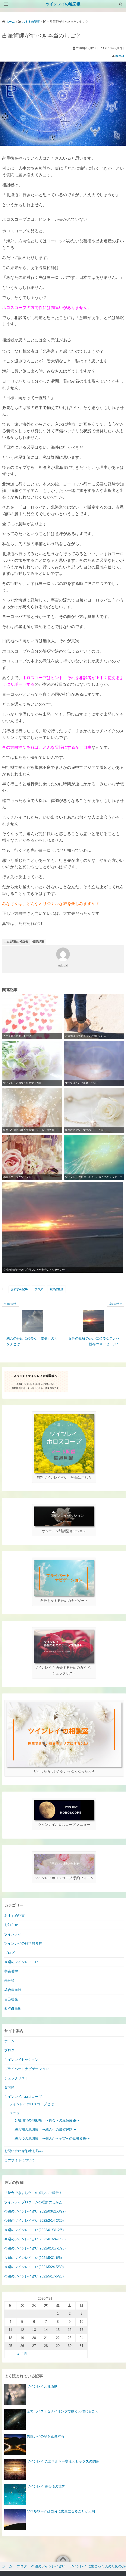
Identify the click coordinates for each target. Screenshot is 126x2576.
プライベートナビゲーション (26, 2069)
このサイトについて (19, 2160)
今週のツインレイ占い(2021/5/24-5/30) (34, 2267)
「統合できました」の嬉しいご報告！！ (35, 2193)
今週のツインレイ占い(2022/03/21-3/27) (35, 2211)
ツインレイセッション (21, 2059)
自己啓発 (11, 1999)
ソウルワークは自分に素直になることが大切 (61, 2511)
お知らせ (11, 1925)
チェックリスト (16, 2078)
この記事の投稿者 (16, 941)
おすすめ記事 (19, 1289)
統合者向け (12, 1990)
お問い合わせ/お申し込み (23, 2151)
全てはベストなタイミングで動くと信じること (62, 2411)
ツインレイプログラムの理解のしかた (33, 2202)
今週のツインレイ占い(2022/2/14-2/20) (34, 2220)
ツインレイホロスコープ (23, 2096)
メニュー (16, 2113)
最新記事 (38, 941)
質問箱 (9, 2087)
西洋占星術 (56, 1289)
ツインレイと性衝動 (42, 2386)
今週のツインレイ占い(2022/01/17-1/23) (35, 2248)
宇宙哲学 (11, 1971)
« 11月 (22, 2354)
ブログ (38, 1289)
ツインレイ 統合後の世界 (46, 2486)
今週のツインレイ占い (21, 1962)
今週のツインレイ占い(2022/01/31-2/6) (34, 2230)
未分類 (9, 1980)
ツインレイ (12, 1934)
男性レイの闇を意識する (45, 2436)
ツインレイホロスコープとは (31, 2104)
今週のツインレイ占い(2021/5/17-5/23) (34, 2276)
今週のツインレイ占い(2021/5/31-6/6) (33, 2258)
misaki (119, 56)
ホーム (9, 2041)
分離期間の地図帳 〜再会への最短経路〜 (47, 2120)
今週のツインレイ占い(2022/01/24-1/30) (35, 2239)
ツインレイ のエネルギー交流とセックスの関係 (63, 2461)
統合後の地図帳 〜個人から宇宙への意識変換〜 (52, 2138)
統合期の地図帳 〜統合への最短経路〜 (45, 2129)
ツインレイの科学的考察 (23, 1943)
